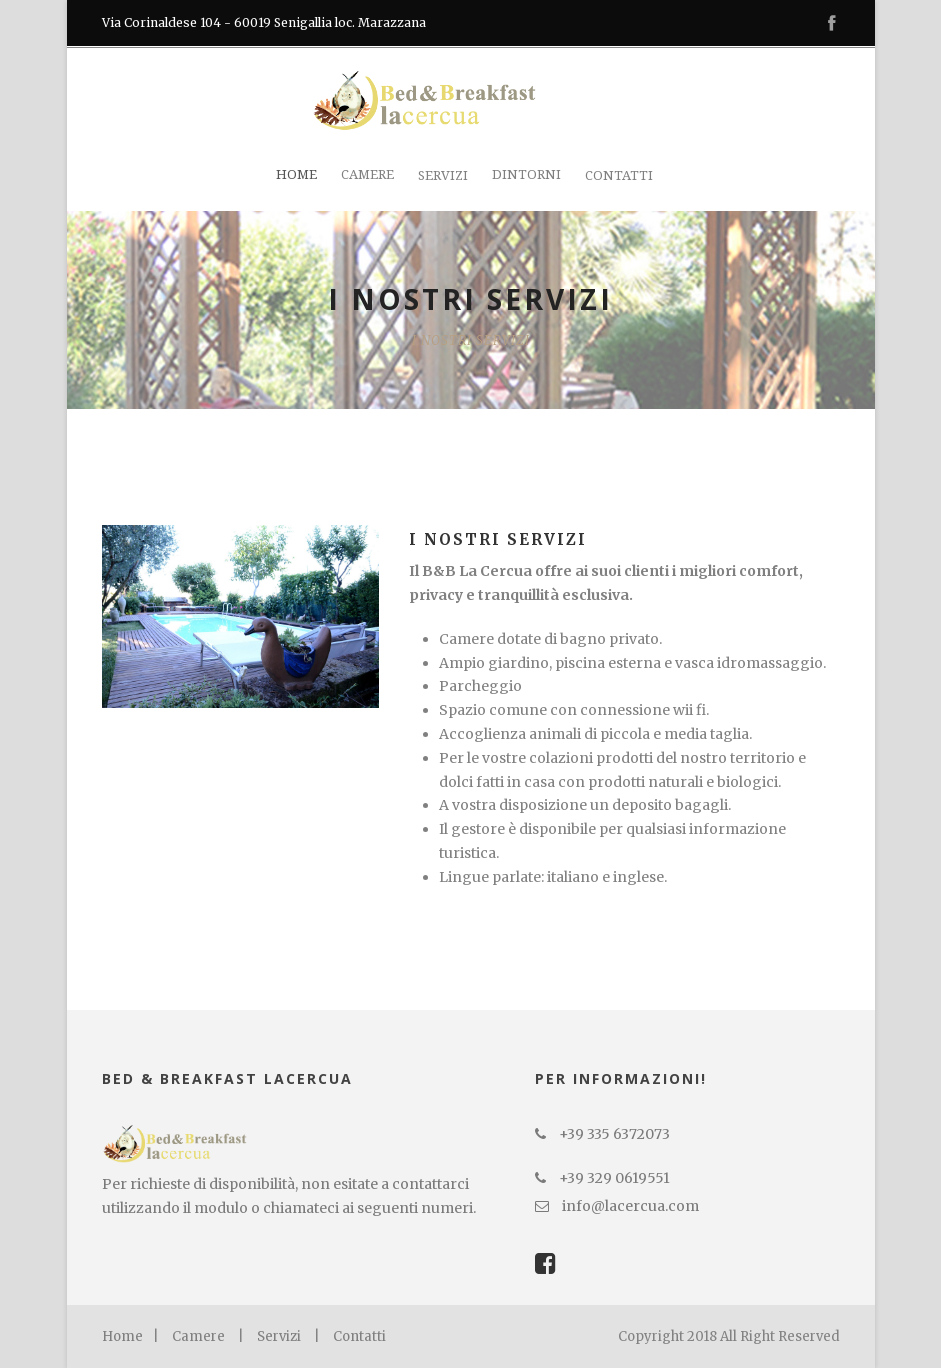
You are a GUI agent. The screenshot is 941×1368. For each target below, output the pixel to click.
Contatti (619, 175)
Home (296, 174)
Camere (367, 174)
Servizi (443, 175)
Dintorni (526, 174)
